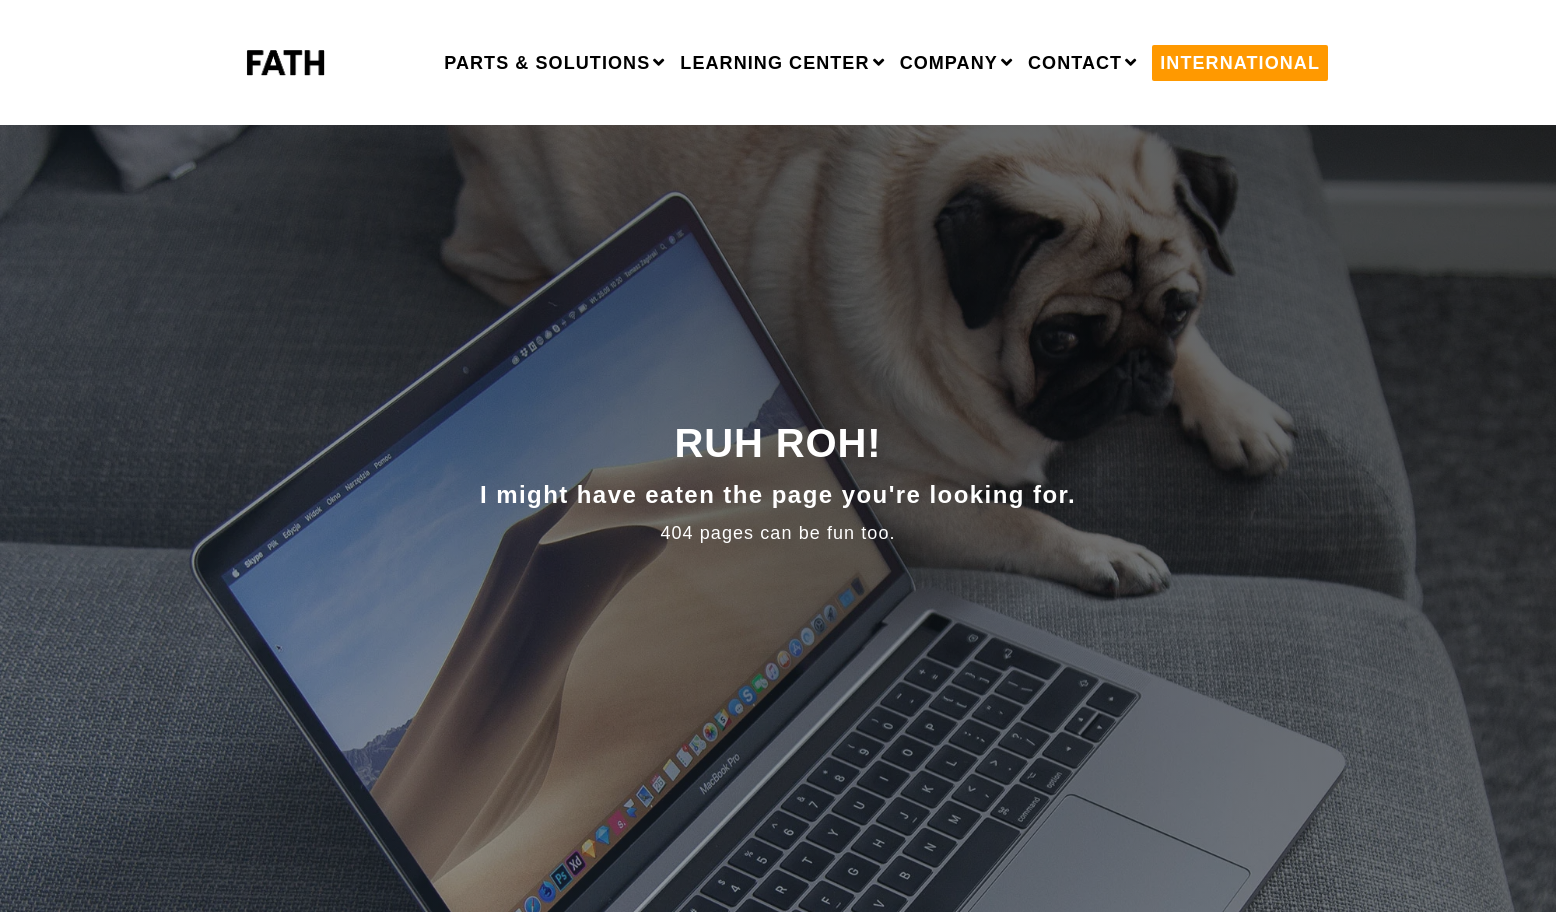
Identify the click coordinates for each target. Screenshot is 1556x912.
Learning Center (774, 63)
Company (949, 63)
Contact (1075, 63)
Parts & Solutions (547, 63)
